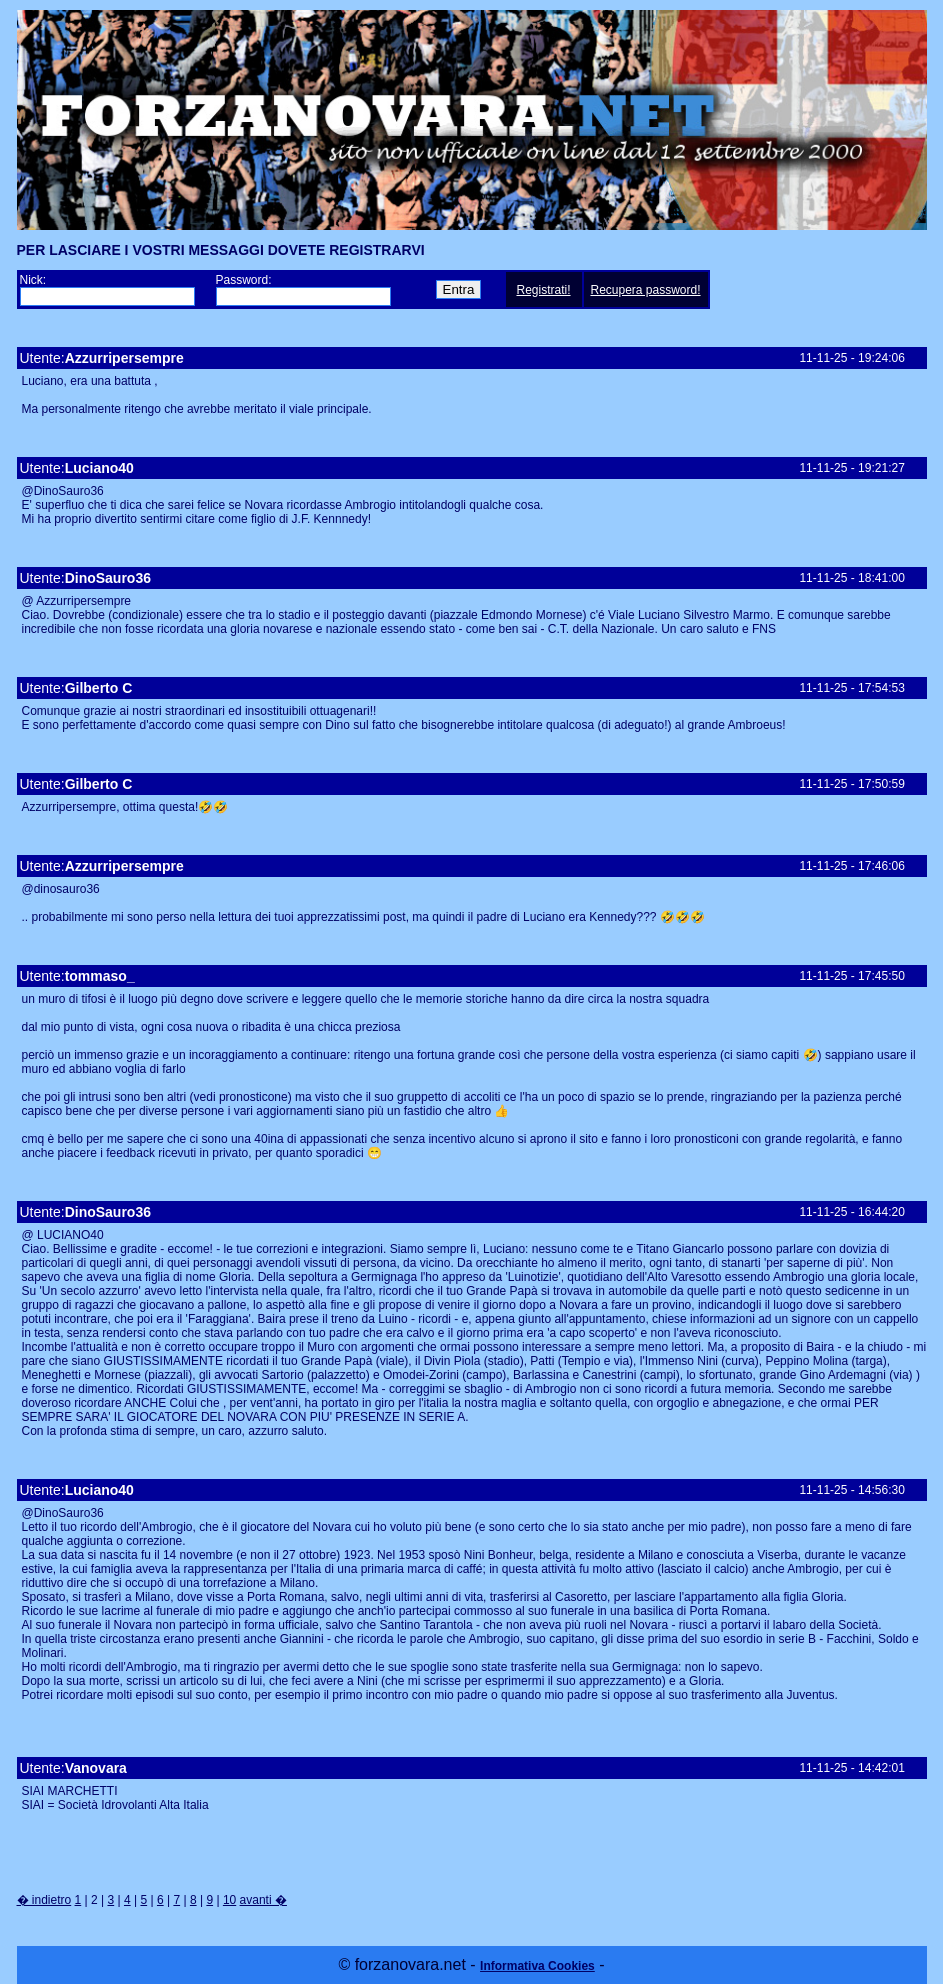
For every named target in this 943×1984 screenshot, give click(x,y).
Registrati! (543, 290)
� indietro (44, 1900)
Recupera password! (645, 290)
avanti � (263, 1900)
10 (229, 1900)
